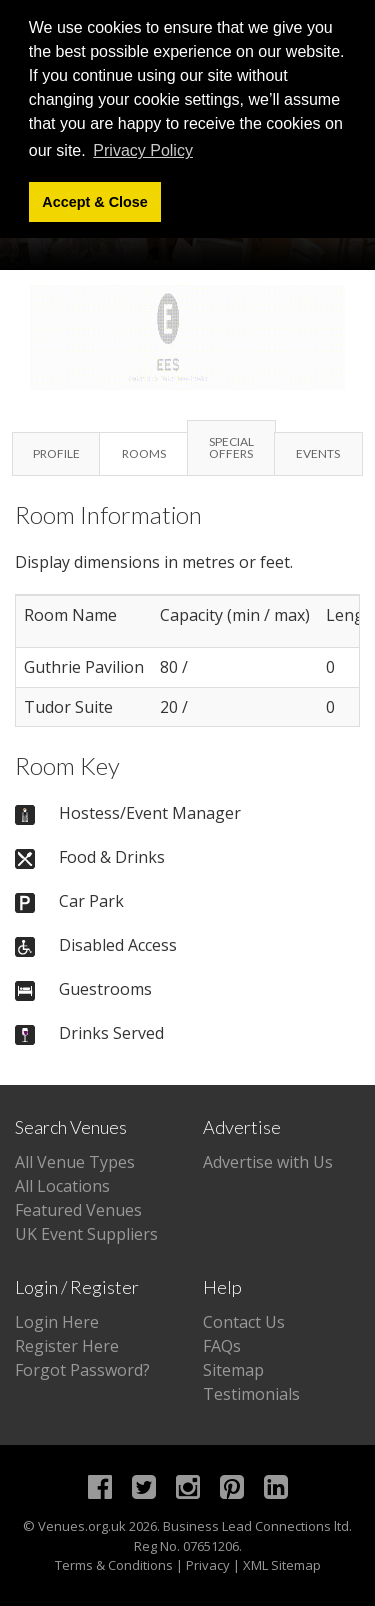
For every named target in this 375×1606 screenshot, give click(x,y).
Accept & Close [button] (95, 202)
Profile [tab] (56, 453)
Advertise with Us (268, 1162)
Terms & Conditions (114, 1565)
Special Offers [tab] (231, 447)
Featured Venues (78, 1210)
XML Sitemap (282, 1565)
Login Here (57, 1322)
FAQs (222, 1346)
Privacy (208, 1565)
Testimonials (251, 1394)
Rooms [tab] (144, 453)
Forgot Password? (82, 1370)
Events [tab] (318, 453)
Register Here (67, 1346)
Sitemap (233, 1370)
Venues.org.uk (82, 1526)
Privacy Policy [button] (143, 150)
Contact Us (244, 1322)
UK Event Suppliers (86, 1234)
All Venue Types (75, 1162)
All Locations (62, 1186)
